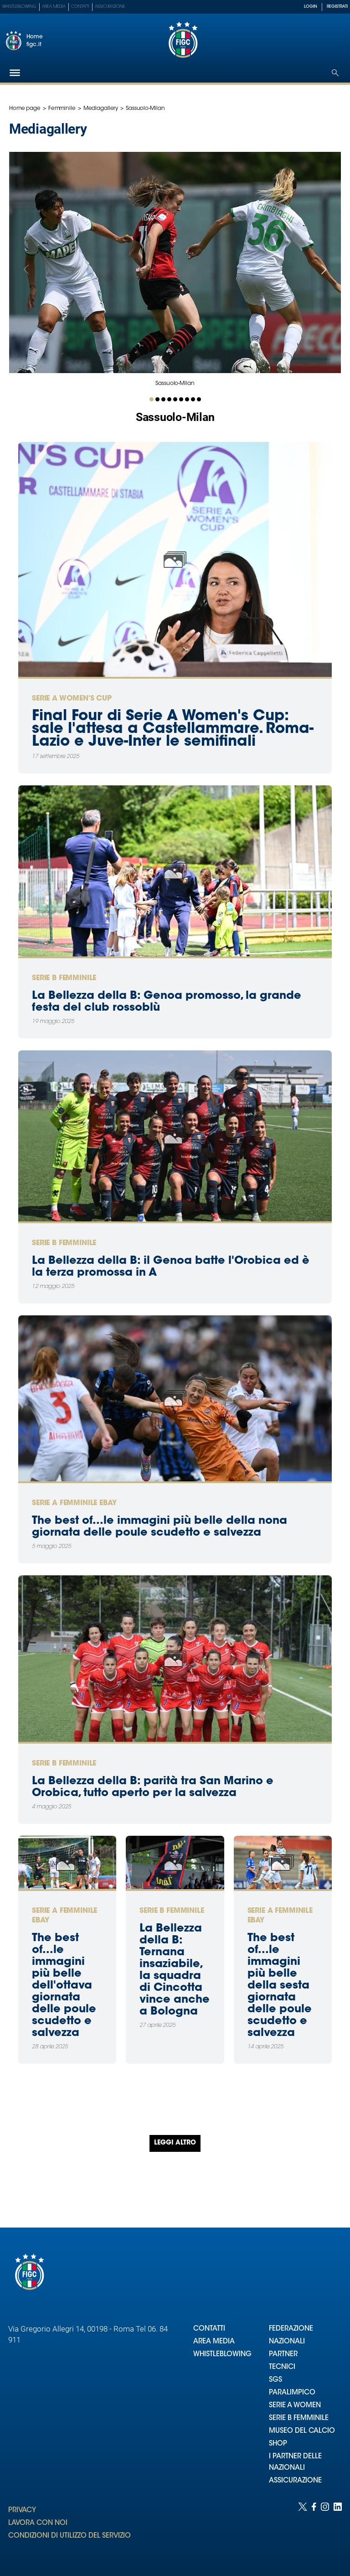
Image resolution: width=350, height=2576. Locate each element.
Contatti (80, 7)
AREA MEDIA (214, 2341)
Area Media (54, 7)
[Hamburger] (15, 73)
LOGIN (310, 7)
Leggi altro (175, 2143)
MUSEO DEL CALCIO (302, 2431)
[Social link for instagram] (325, 2530)
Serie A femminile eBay (74, 1503)
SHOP (278, 2444)
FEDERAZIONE (291, 2329)
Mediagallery (100, 108)
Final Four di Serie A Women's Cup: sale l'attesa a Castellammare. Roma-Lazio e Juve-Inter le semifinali (173, 729)
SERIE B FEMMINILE (299, 2418)
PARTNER (283, 2354)
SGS (275, 2380)
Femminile (62, 108)
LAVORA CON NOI (37, 2523)
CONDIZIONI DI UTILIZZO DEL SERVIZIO (69, 2536)
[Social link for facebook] (314, 2530)
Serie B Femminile (64, 978)
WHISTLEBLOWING (222, 2354)
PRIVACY (22, 2510)
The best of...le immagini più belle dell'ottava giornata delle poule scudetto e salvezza (64, 1986)
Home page (25, 108)
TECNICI (282, 2367)
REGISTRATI (337, 7)
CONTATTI (209, 2329)
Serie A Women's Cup (72, 698)
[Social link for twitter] (302, 2530)
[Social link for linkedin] (338, 2530)
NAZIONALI (287, 2341)
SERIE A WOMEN (295, 2405)
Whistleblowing (19, 7)
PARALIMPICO (292, 2392)
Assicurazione (110, 7)
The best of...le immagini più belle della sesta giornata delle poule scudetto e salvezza (279, 1986)
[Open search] (335, 72)
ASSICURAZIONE (295, 2480)
